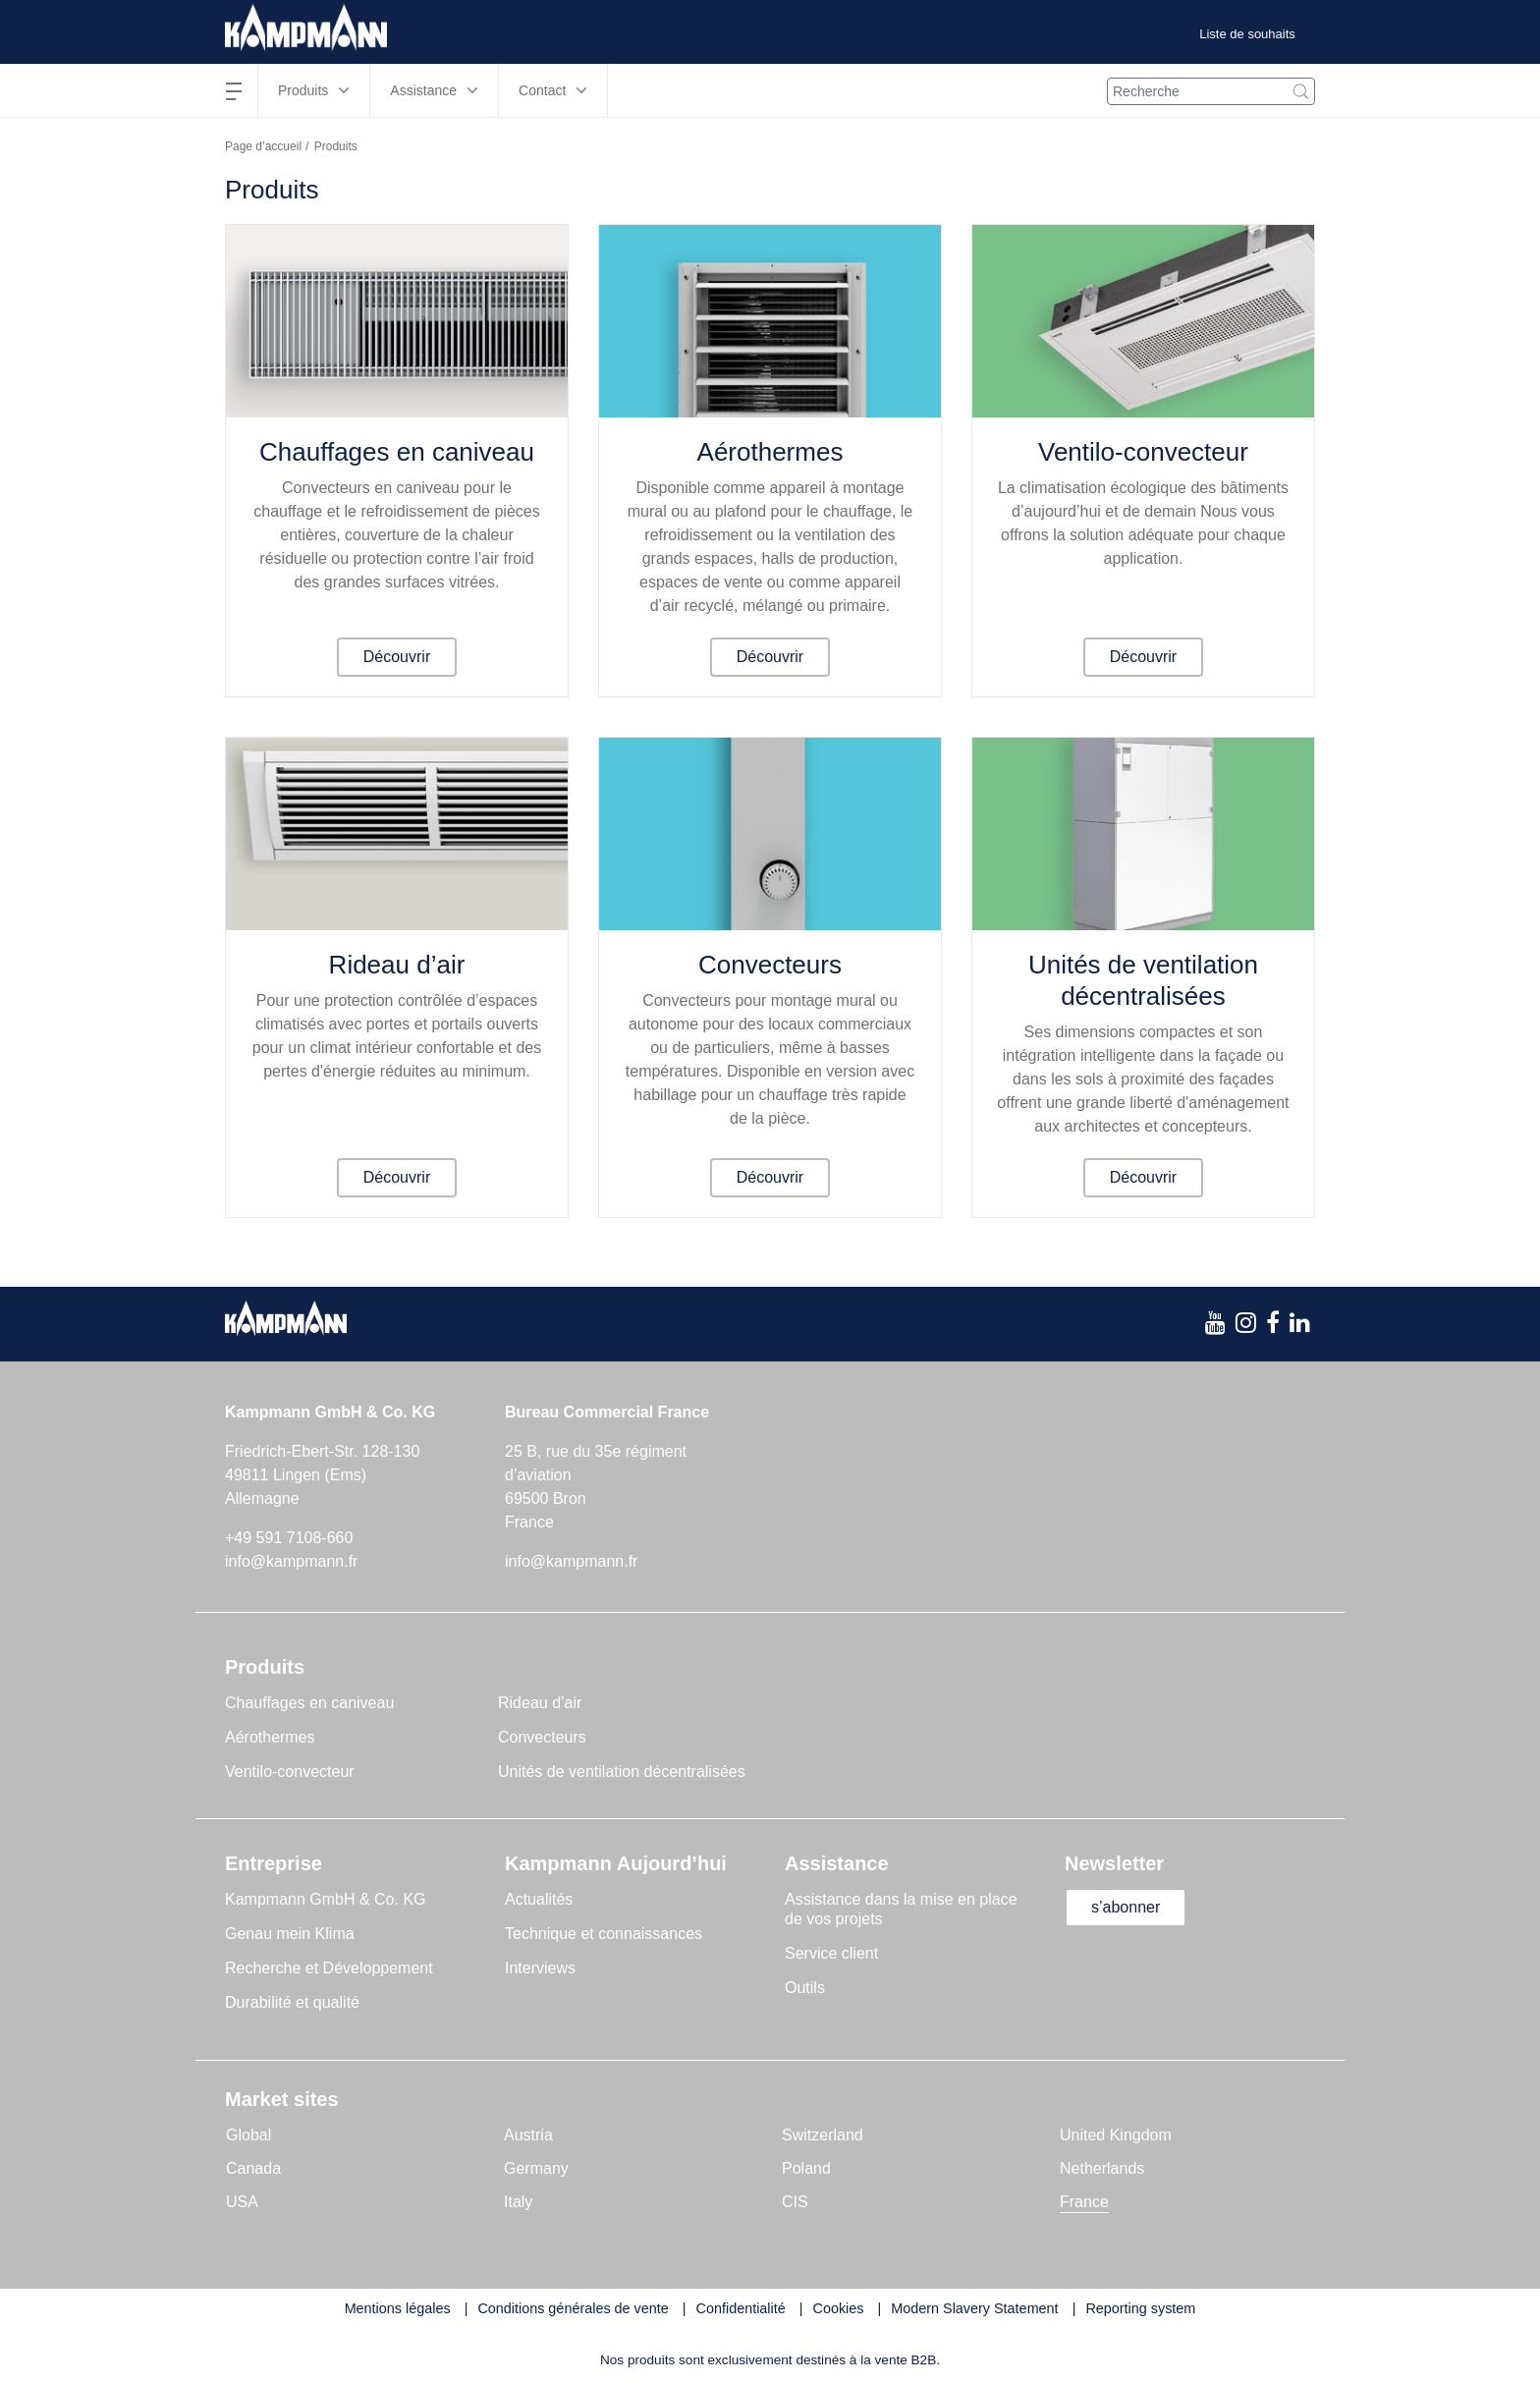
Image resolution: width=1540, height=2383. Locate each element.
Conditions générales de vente (572, 2308)
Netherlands (1102, 2168)
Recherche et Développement (329, 1968)
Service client (831, 1953)
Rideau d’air (397, 964)
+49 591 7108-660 (289, 1537)
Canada (253, 2168)
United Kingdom (1116, 2135)
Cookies (838, 2308)
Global (248, 2135)
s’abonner (1125, 1907)
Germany (536, 2168)
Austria (528, 2135)
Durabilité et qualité (292, 2002)
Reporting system (1140, 2308)
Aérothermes (770, 452)
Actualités (539, 1899)
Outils (805, 1987)
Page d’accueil (263, 146)
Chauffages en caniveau (396, 452)
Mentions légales (398, 2308)
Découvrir (396, 656)
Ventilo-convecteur (1143, 452)
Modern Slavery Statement (974, 2308)
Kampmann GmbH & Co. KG (325, 1899)
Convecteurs (770, 964)
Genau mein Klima (290, 1933)
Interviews (540, 1968)
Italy (518, 2201)
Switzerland (822, 2135)
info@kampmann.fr (291, 1561)
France (1084, 2201)
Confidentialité (741, 2308)
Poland (806, 2168)
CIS (795, 2201)
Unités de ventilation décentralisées (1143, 980)
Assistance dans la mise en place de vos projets (901, 1909)
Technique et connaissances (603, 1933)
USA (242, 2201)
